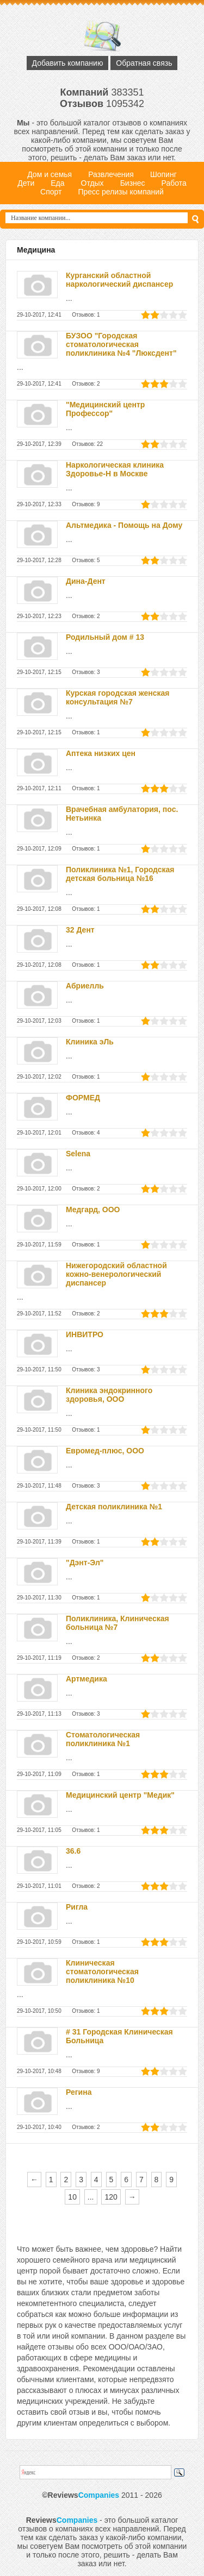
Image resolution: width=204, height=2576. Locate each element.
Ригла (77, 1907)
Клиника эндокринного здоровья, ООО (109, 1394)
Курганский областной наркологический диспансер (119, 279)
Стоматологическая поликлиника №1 (103, 1739)
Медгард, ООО (93, 1209)
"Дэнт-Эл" (84, 1562)
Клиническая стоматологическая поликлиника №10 (102, 1971)
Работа (174, 183)
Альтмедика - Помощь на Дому (124, 525)
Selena (78, 1153)
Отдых (92, 183)
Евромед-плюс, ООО (105, 1450)
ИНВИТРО (84, 1334)
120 (110, 2197)
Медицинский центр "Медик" (120, 1795)
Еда (57, 183)
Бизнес (132, 183)
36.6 (73, 1851)
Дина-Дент (86, 581)
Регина (78, 2092)
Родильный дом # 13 (105, 637)
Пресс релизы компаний (120, 191)
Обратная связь (144, 63)
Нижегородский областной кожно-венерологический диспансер (116, 1274)
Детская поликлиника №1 (114, 1506)
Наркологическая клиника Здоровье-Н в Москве (115, 469)
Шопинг (163, 174)
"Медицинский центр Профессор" (105, 409)
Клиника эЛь (90, 1041)
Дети (25, 183)
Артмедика (86, 1678)
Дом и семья (49, 174)
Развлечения (111, 174)
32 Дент (80, 929)
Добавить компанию (67, 63)
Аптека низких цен (100, 753)
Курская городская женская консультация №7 (118, 697)
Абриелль (85, 985)
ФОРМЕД (83, 1097)
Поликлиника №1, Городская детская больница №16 (120, 874)
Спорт (50, 191)
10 (72, 2197)
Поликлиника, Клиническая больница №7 (117, 1623)
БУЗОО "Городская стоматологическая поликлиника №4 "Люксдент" (121, 344)
